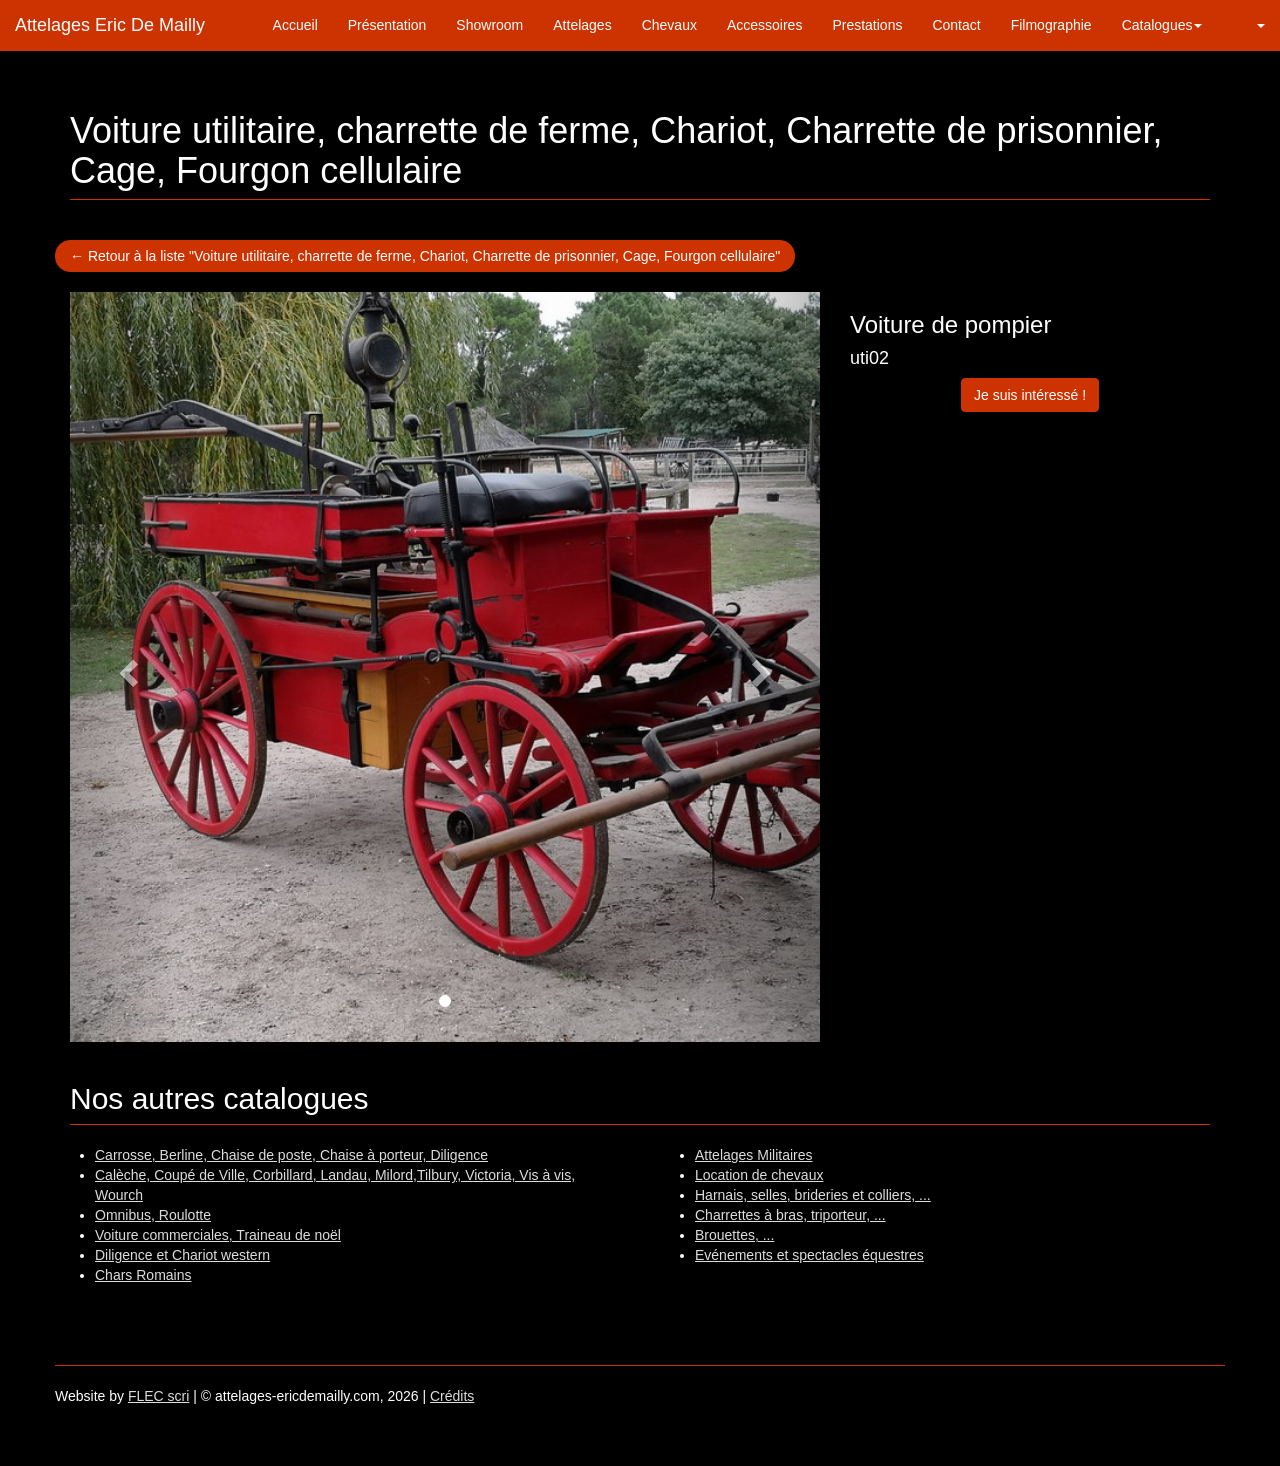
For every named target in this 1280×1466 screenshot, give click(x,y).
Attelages (582, 25)
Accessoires (764, 25)
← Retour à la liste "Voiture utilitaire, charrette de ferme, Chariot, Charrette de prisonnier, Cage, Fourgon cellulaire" (425, 256)
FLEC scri (158, 1396)
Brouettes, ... (734, 1235)
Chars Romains (143, 1275)
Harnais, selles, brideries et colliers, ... (813, 1195)
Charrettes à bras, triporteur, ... (790, 1215)
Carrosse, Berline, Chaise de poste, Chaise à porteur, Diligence (291, 1155)
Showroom (489, 25)
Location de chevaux (759, 1175)
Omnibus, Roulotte (153, 1215)
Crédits (452, 1396)
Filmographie (1051, 25)
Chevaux (669, 25)
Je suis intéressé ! (1030, 395)
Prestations (867, 25)
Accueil (295, 25)
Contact (956, 25)
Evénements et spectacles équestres (809, 1255)
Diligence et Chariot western (182, 1255)
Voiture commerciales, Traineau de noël (218, 1235)
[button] (1248, 25)
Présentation (387, 25)
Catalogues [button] (1162, 25)
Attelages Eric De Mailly (110, 25)
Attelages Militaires (754, 1155)
